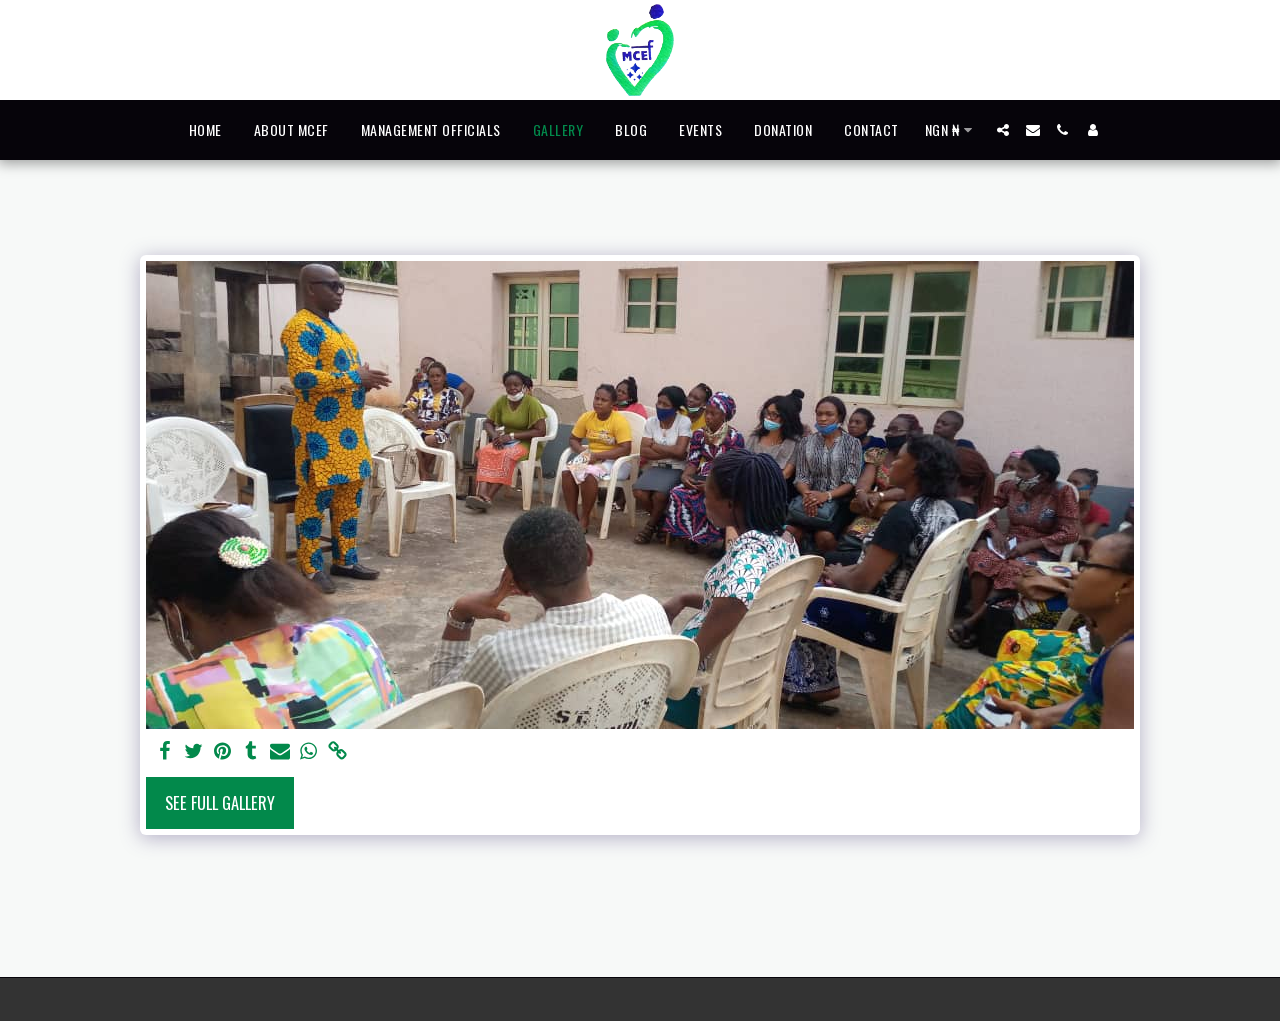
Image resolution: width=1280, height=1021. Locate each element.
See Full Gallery (220, 802)
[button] (1003, 130)
